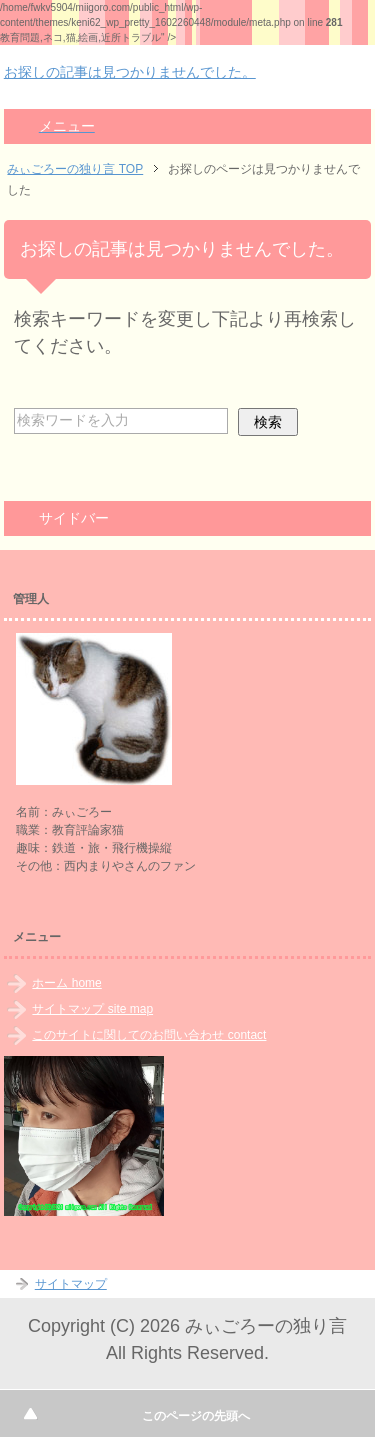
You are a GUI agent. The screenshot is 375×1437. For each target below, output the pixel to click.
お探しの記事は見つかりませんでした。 (130, 72)
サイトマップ (71, 1284)
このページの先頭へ (196, 1416)
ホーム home (66, 983)
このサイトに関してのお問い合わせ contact (149, 1035)
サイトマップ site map (92, 1009)
